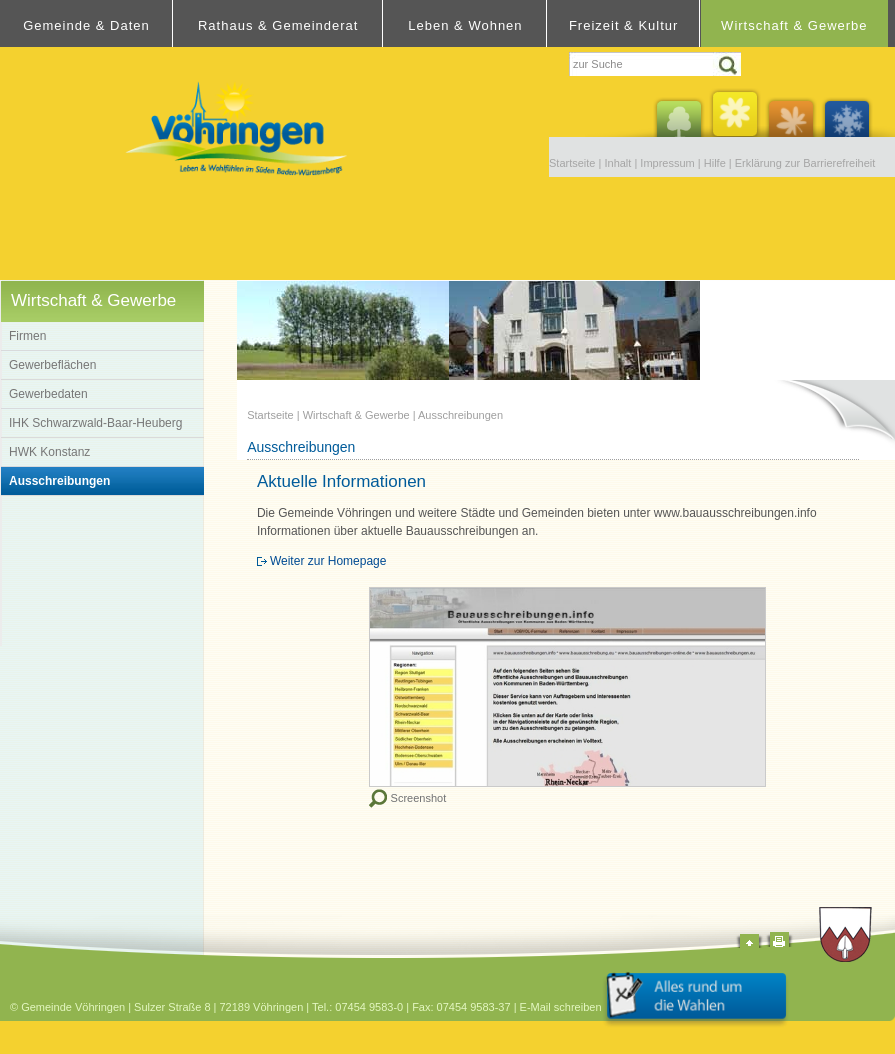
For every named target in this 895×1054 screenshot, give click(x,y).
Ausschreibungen (59, 481)
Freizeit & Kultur (623, 25)
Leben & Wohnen (465, 25)
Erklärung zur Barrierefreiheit (805, 163)
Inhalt (617, 163)
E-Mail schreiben (561, 1007)
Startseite (572, 163)
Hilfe (715, 163)
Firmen (27, 336)
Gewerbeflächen (52, 365)
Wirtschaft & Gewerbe (794, 25)
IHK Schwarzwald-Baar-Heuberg (95, 423)
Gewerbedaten (48, 394)
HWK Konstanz (49, 452)
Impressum (667, 163)
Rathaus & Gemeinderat (278, 25)
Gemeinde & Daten (86, 25)
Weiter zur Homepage (328, 561)
